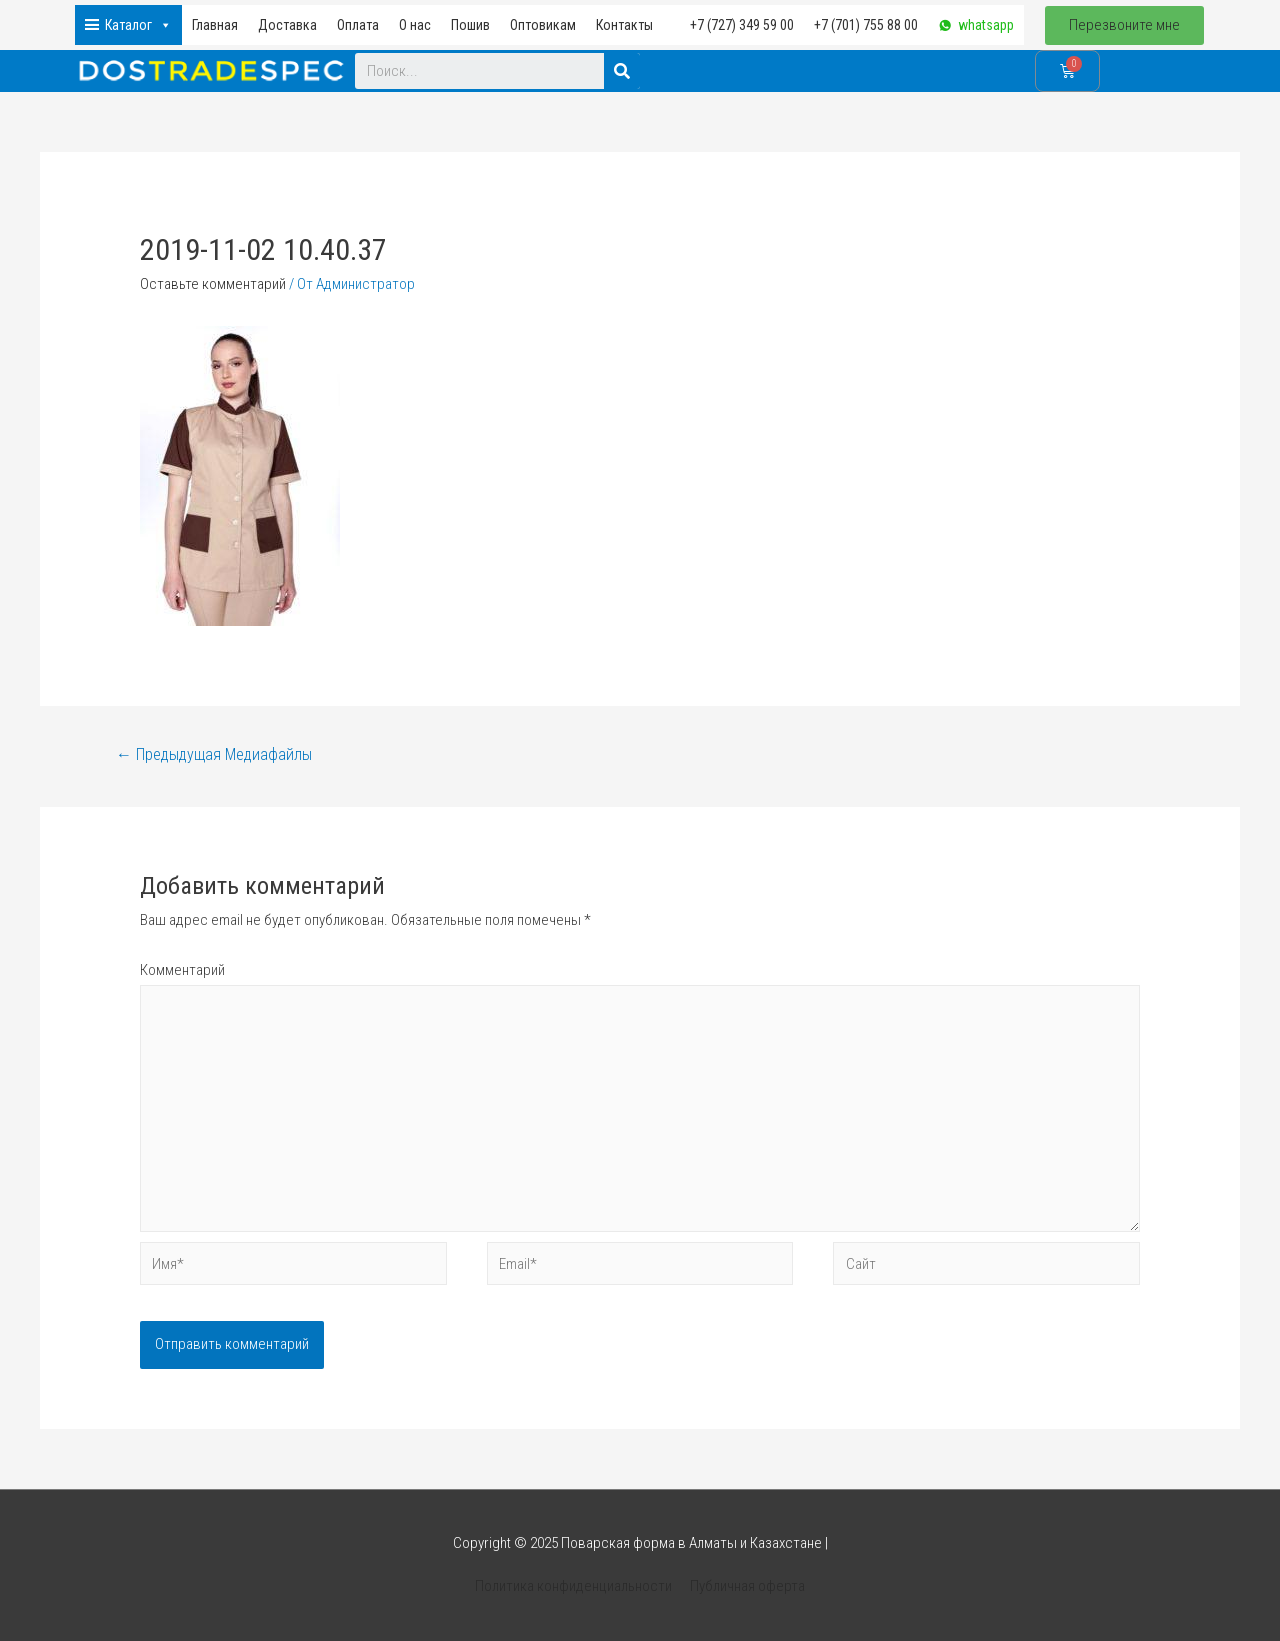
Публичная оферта (747, 1586)
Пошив (470, 25)
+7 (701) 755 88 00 (866, 25)
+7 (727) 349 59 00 (742, 25)
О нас (415, 25)
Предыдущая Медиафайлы (214, 754)
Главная (215, 25)
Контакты (624, 25)
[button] (1124, 25)
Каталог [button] (138, 25)
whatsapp (986, 25)
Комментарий (182, 970)
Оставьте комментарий (213, 284)
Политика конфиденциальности (573, 1586)
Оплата (358, 25)
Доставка (287, 25)
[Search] (622, 71)
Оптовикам (543, 25)
